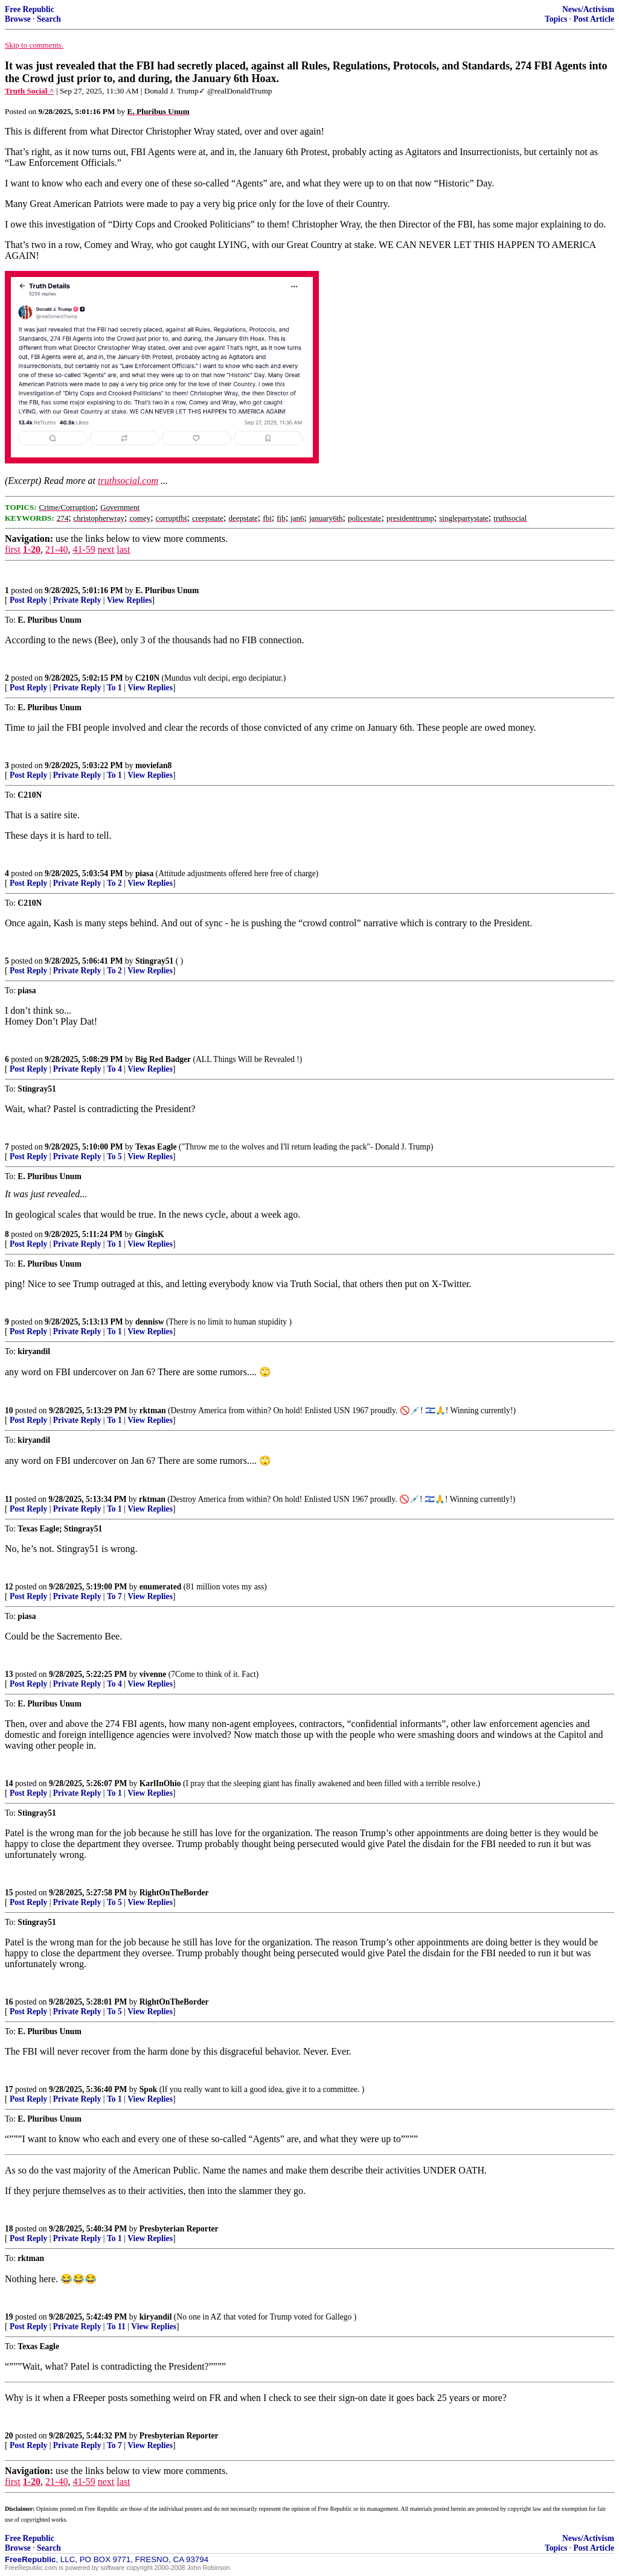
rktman (153, 1410)
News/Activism (588, 9)
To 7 (114, 1596)
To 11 (116, 2326)
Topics (556, 19)
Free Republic (29, 9)
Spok (148, 2089)
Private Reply (77, 600)
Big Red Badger (163, 1059)
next (106, 549)
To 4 (114, 1068)
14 (9, 1783)
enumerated (160, 1586)
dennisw (149, 1321)
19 (9, 2316)
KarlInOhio (160, 1783)
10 (9, 1410)
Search (49, 19)
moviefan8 (153, 765)
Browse (18, 19)
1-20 (31, 549)
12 (9, 1586)
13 (9, 1674)
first (13, 549)
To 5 (114, 1156)
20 (9, 2435)
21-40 (56, 549)
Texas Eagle (156, 1146)
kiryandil (156, 2316)
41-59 (83, 549)
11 (9, 1499)
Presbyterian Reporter (179, 2228)
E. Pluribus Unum (167, 590)
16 (9, 2001)
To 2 (114, 883)
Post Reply (28, 600)
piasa (144, 873)
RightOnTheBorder (174, 1892)
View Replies (129, 600)
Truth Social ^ (29, 90)
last (123, 549)
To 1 (114, 687)
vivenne (153, 1674)
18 (9, 2228)
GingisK (149, 1234)
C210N (147, 677)
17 (9, 2089)
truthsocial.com (128, 480)
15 (9, 1892)
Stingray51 (154, 960)
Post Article (593, 19)
